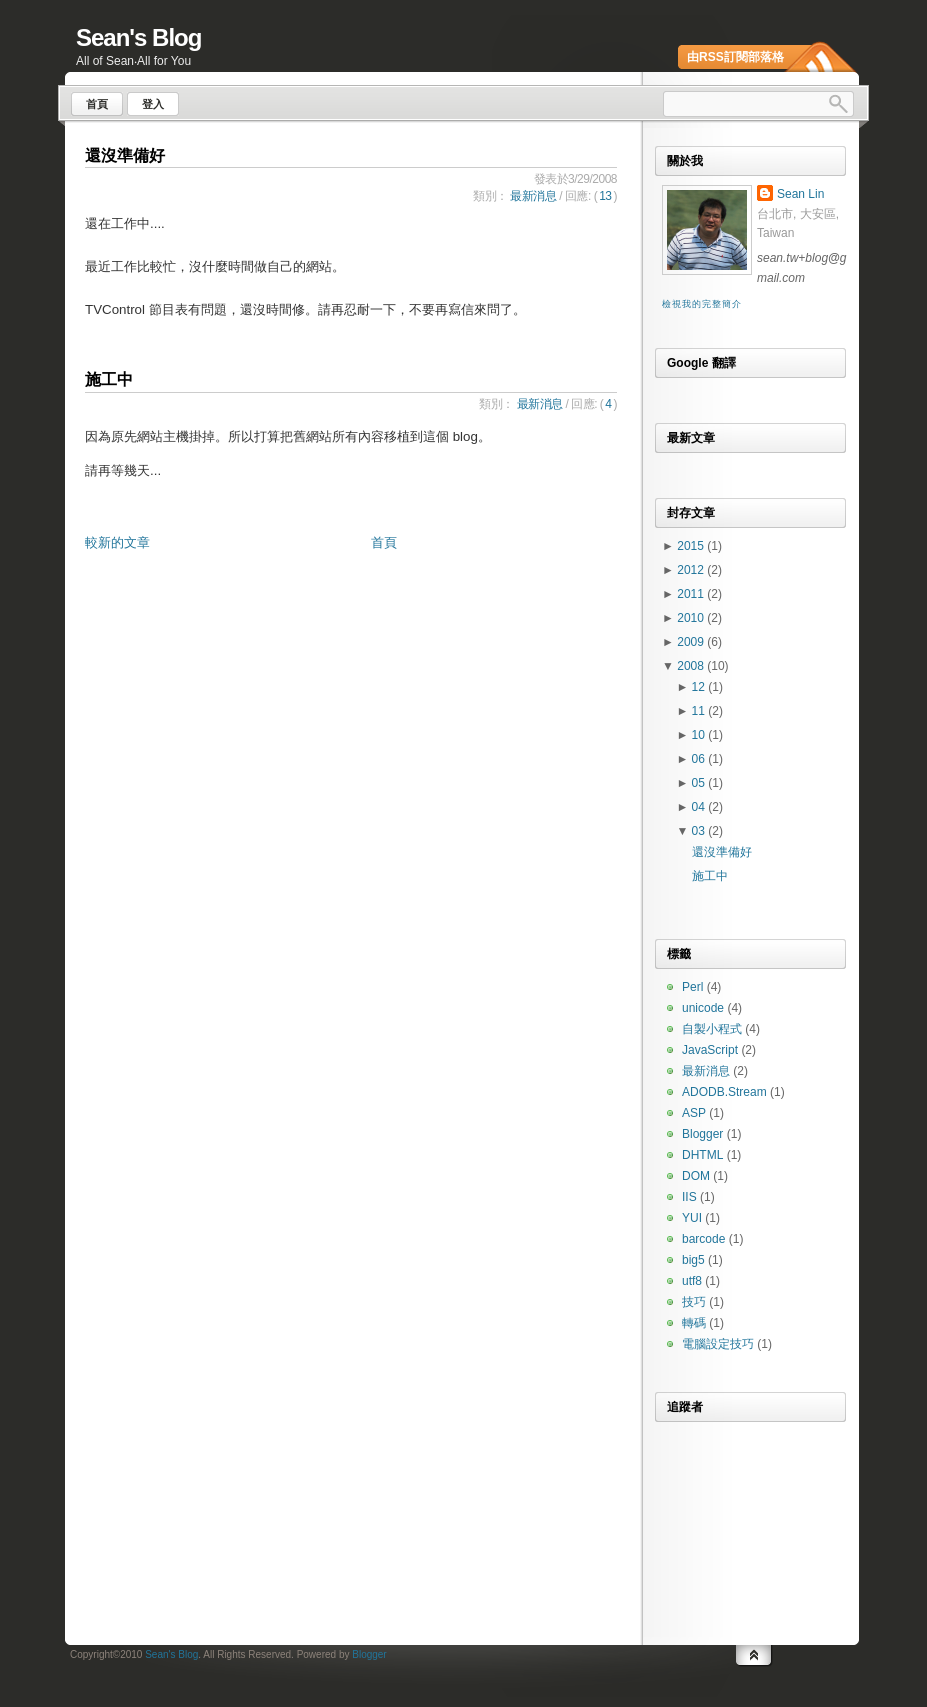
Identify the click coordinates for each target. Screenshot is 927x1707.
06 (700, 759)
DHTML (702, 1155)
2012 (692, 570)
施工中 (109, 379)
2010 (692, 618)
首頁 (384, 542)
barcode (703, 1239)
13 (605, 196)
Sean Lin (800, 194)
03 (700, 831)
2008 (692, 666)
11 (700, 711)
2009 (692, 642)
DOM (696, 1176)
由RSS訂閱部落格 (735, 57)
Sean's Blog (138, 37)
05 (700, 783)
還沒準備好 (125, 155)
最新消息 (533, 196)
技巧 (694, 1302)
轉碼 (694, 1323)
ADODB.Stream (724, 1092)
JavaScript (710, 1050)
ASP (694, 1113)
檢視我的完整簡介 (701, 304)
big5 (693, 1260)
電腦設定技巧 (718, 1344)
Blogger (702, 1134)
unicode (703, 1008)
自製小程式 (712, 1029)
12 (700, 687)
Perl (692, 987)
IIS (689, 1197)
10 (700, 735)
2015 (692, 546)
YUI (692, 1218)
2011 (692, 594)
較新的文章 (117, 542)
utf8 (692, 1281)
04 (700, 807)
